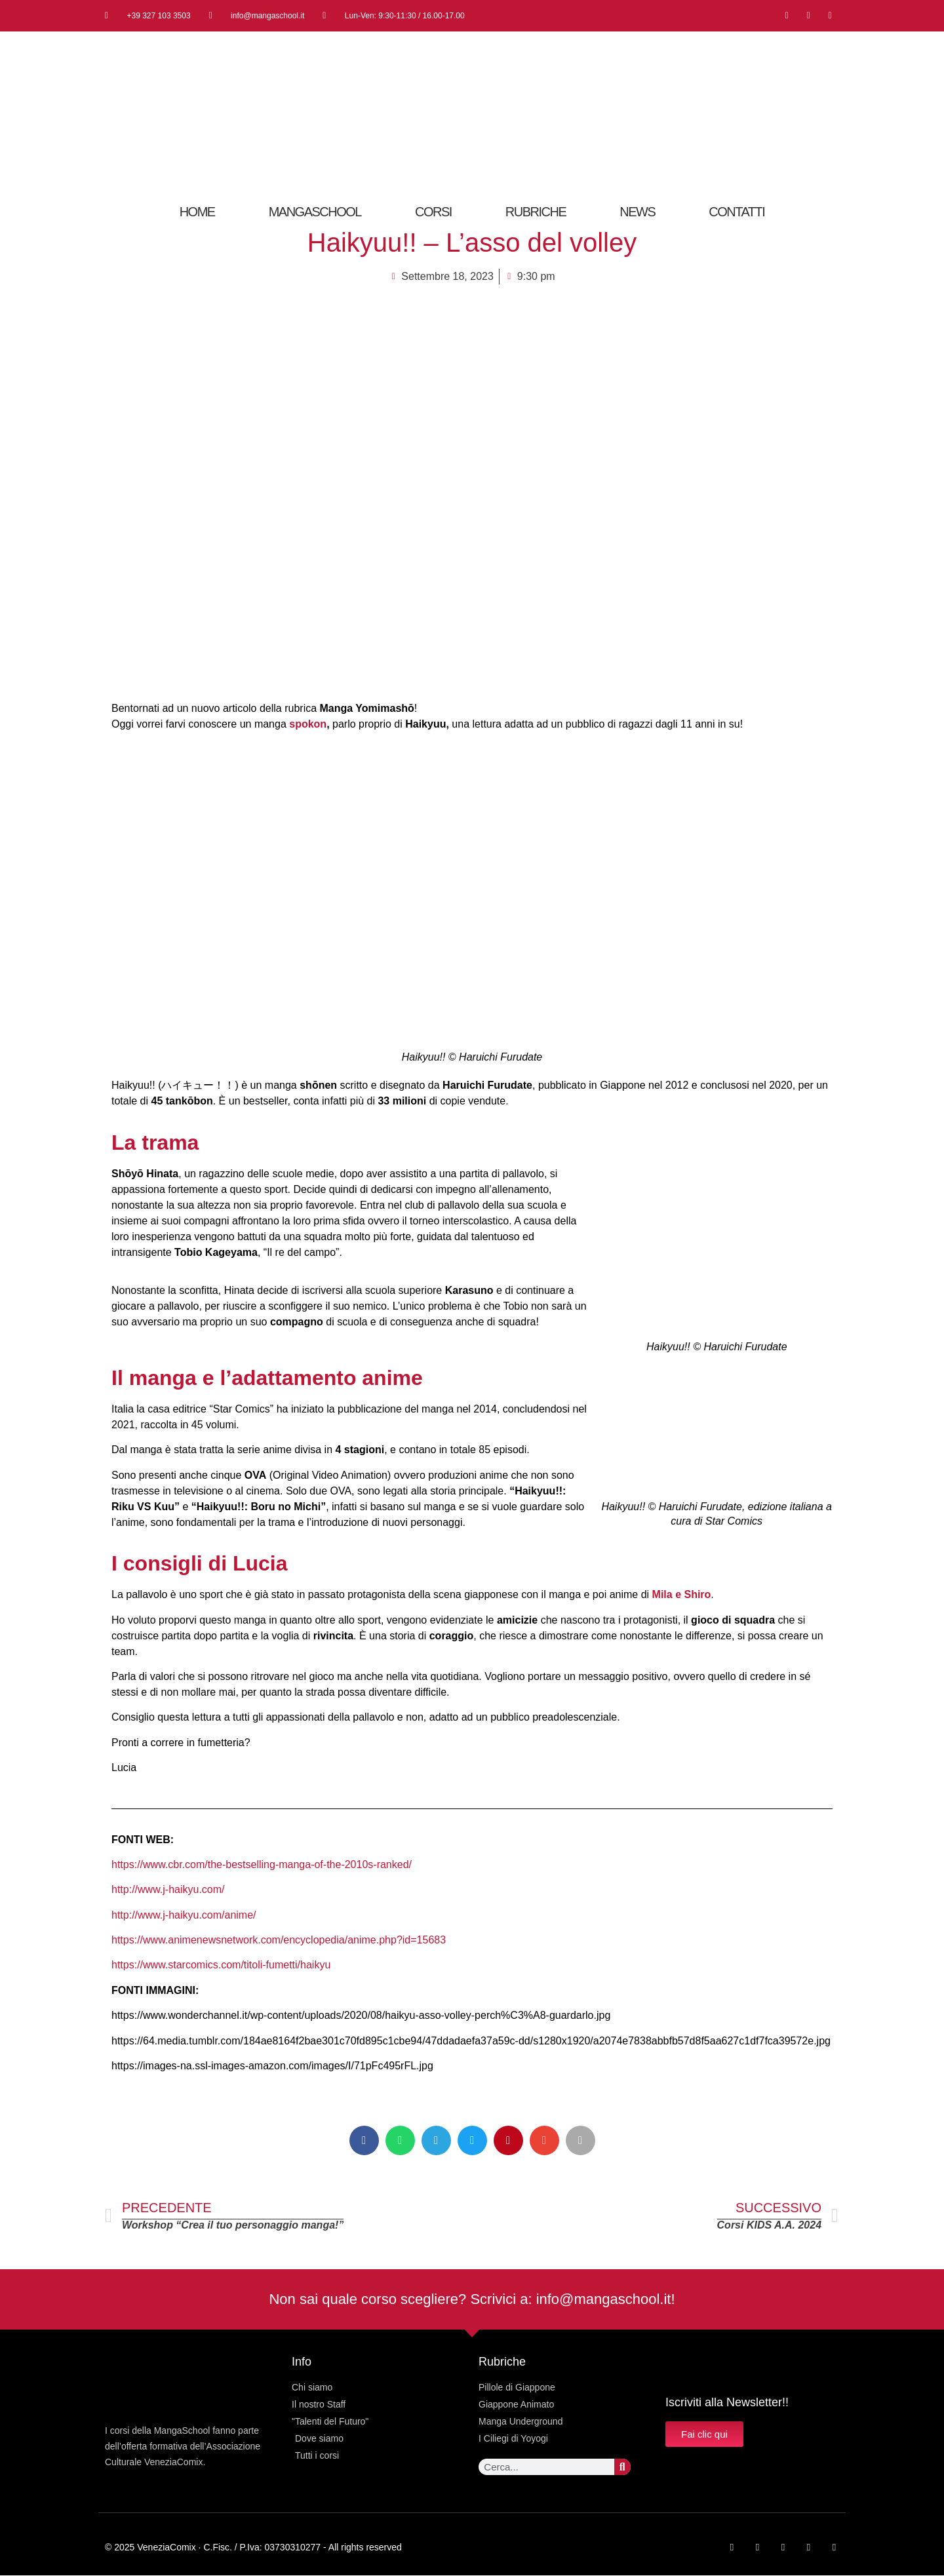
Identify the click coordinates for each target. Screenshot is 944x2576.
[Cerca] (622, 2467)
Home (197, 212)
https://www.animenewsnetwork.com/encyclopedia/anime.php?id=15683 (278, 1939)
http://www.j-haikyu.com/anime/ (183, 1915)
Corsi (433, 212)
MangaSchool (315, 212)
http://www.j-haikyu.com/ (168, 1889)
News (637, 212)
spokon (307, 724)
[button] (364, 2140)
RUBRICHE (535, 212)
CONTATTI (736, 212)
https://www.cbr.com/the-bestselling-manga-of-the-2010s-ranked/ (261, 1864)
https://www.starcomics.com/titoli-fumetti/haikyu (220, 1964)
